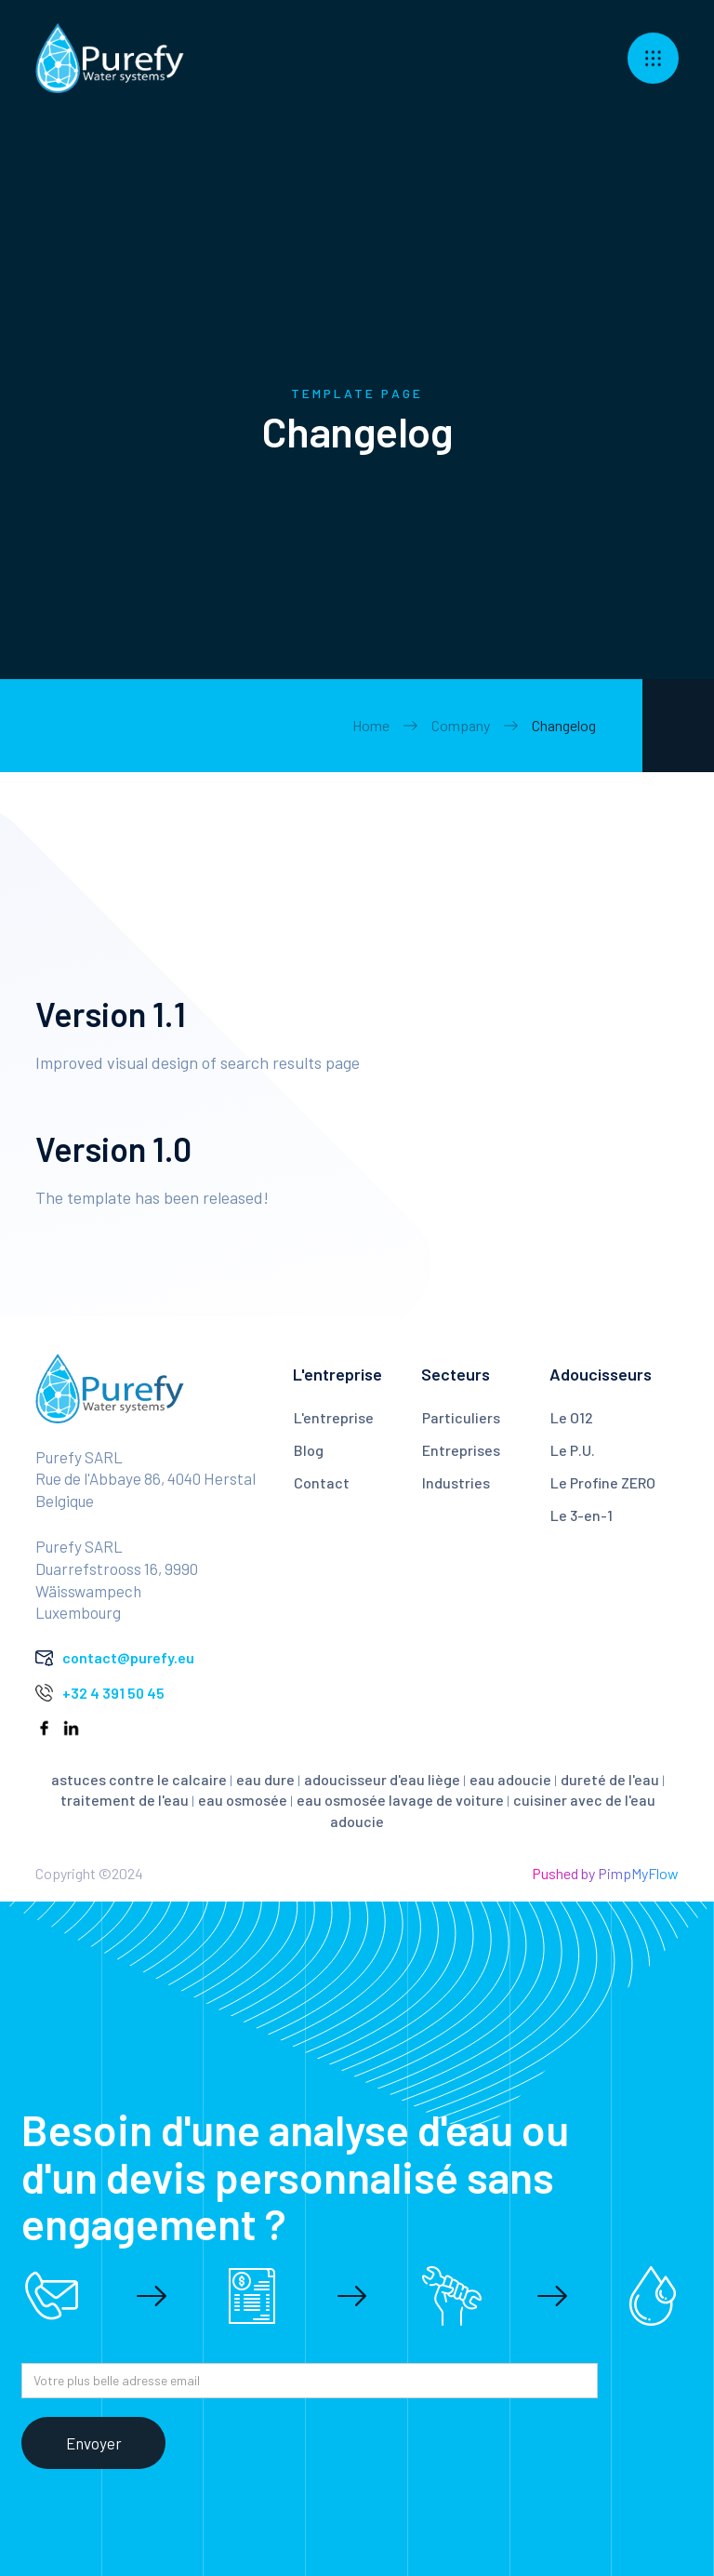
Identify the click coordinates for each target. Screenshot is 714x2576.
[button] (653, 58)
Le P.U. (572, 1450)
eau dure (265, 1779)
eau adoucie (510, 1779)
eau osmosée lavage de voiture (400, 1800)
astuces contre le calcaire (139, 1779)
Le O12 (571, 1417)
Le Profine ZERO (602, 1482)
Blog (309, 1450)
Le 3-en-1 (581, 1515)
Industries (456, 1482)
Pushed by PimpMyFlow (605, 1873)
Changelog (564, 725)
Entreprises (461, 1450)
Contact (322, 1482)
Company (460, 725)
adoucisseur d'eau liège (382, 1779)
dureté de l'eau (610, 1779)
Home (371, 725)
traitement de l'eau (124, 1800)
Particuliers (461, 1417)
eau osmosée (242, 1800)
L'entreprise (334, 1417)
